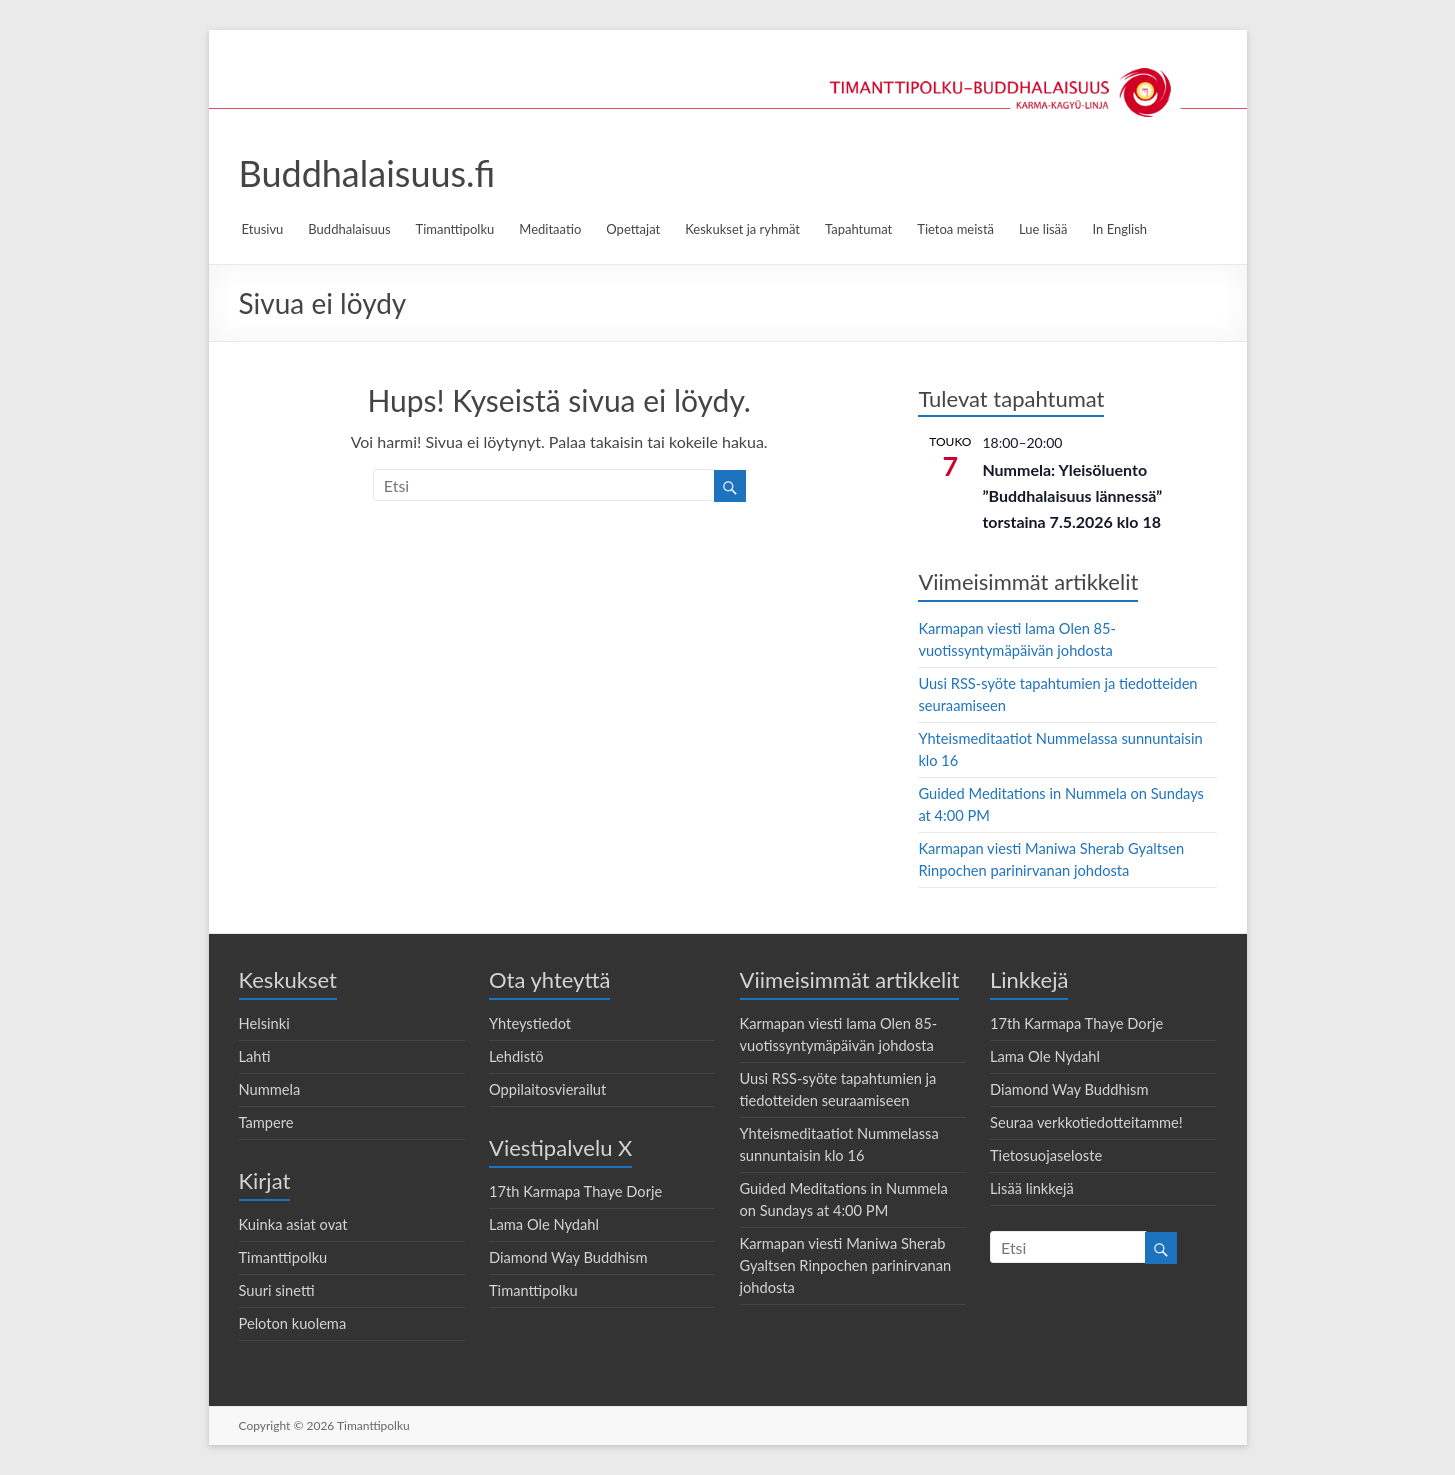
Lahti (255, 1056)
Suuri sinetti (277, 1290)
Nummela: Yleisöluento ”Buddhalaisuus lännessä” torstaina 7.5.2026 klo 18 (1072, 495)
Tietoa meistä (955, 229)
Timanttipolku (455, 229)
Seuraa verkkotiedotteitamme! (1086, 1122)
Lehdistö (516, 1056)
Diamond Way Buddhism (568, 1257)
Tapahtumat (858, 229)
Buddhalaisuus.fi (367, 173)
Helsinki (264, 1023)
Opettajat (633, 229)
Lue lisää (1043, 229)
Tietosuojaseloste (1046, 1155)
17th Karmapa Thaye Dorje (575, 1191)
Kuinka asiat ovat (293, 1224)
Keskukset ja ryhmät (742, 229)
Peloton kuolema (293, 1323)
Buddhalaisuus (349, 229)
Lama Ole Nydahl (544, 1224)
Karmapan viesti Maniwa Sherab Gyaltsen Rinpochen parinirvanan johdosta (846, 1265)
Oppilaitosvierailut (547, 1089)
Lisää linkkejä (1032, 1188)
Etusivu (263, 229)
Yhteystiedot (530, 1023)
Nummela (270, 1089)
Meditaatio (550, 229)
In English (1120, 229)
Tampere (266, 1122)
